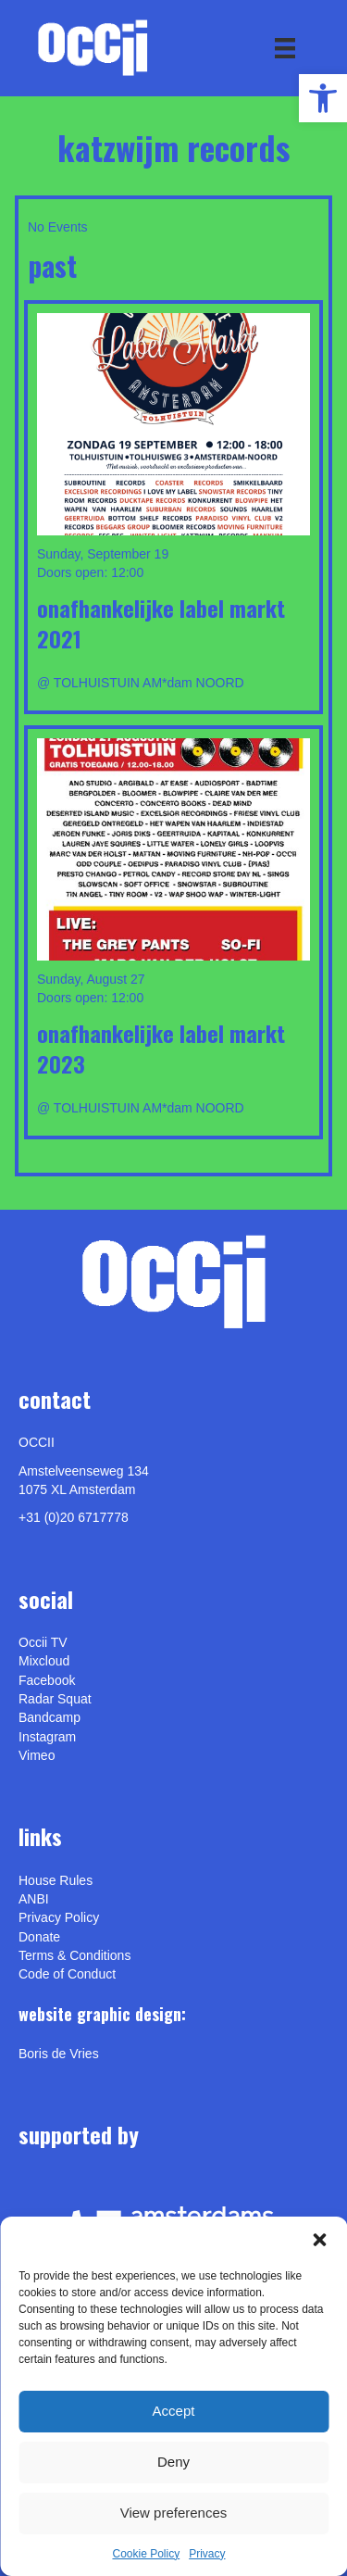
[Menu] (285, 48)
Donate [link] (39, 1936)
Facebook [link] (47, 1680)
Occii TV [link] (43, 1642)
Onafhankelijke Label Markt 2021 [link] (161, 623)
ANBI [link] (34, 1898)
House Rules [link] (56, 1880)
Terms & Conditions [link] (74, 1955)
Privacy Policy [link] (59, 1917)
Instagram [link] (47, 1736)
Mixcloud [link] (44, 1660)
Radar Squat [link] (55, 1698)
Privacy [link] (207, 2553)
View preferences (174, 2512)
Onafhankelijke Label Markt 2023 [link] (161, 1048)
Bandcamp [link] (50, 1717)
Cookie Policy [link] (146, 2553)
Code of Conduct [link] (67, 1974)
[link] (323, 98)
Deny (173, 2461)
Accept (174, 2411)
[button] (319, 2239)
